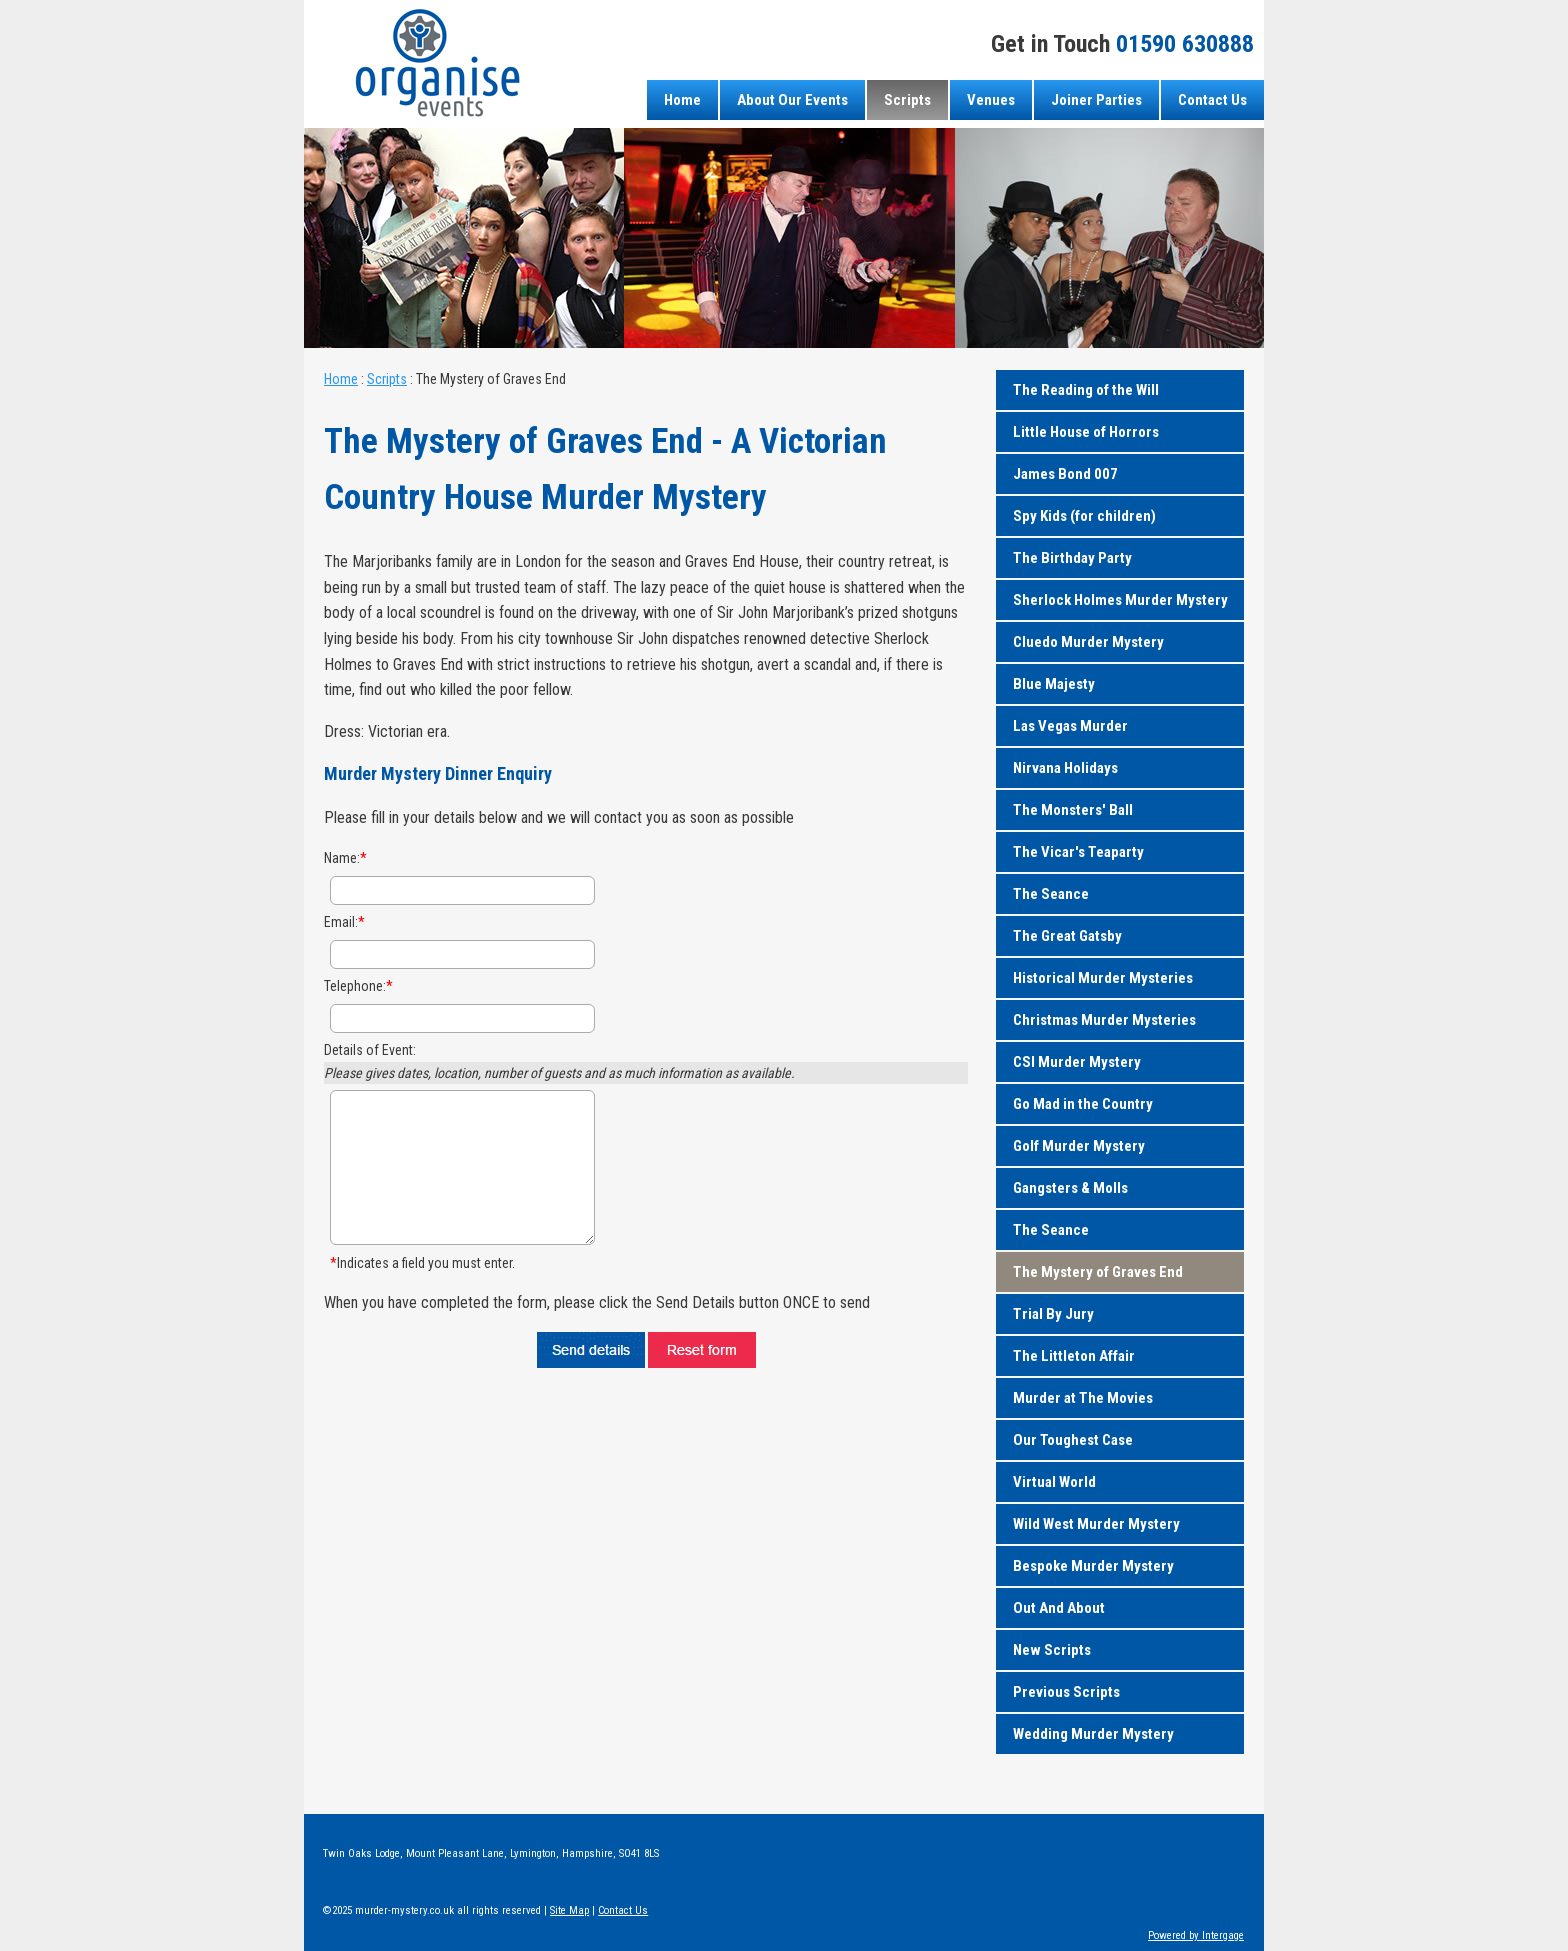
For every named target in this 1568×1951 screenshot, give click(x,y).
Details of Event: (370, 1050)
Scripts (907, 100)
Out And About (1059, 1608)
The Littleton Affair (1074, 1356)
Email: (344, 922)
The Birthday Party (1072, 558)
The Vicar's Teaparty (1078, 852)
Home (682, 100)
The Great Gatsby (1067, 936)
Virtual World (1054, 1482)
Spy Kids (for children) (1084, 516)
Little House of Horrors (1086, 432)
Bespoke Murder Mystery (1093, 1566)
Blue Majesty (1054, 684)
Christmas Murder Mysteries (1104, 1020)
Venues (991, 100)
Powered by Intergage (1196, 1935)
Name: (345, 858)
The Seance (1051, 894)
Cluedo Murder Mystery (1088, 642)
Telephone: (358, 986)
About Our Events (792, 100)
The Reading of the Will (1086, 390)
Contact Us (1212, 100)
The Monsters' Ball (1073, 810)
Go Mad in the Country (1083, 1104)
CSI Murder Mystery (1077, 1062)
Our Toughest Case (1073, 1440)
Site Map (569, 1910)
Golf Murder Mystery (1079, 1146)
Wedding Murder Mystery (1093, 1734)
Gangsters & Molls (1070, 1188)
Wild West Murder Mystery (1096, 1524)
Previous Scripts (1066, 1692)
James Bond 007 (1065, 474)
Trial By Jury (1053, 1314)
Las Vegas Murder (1070, 726)
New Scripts (1052, 1650)
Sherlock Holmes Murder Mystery (1120, 600)
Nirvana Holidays (1065, 768)
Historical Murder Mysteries (1103, 978)
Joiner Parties (1096, 100)
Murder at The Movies (1083, 1398)
